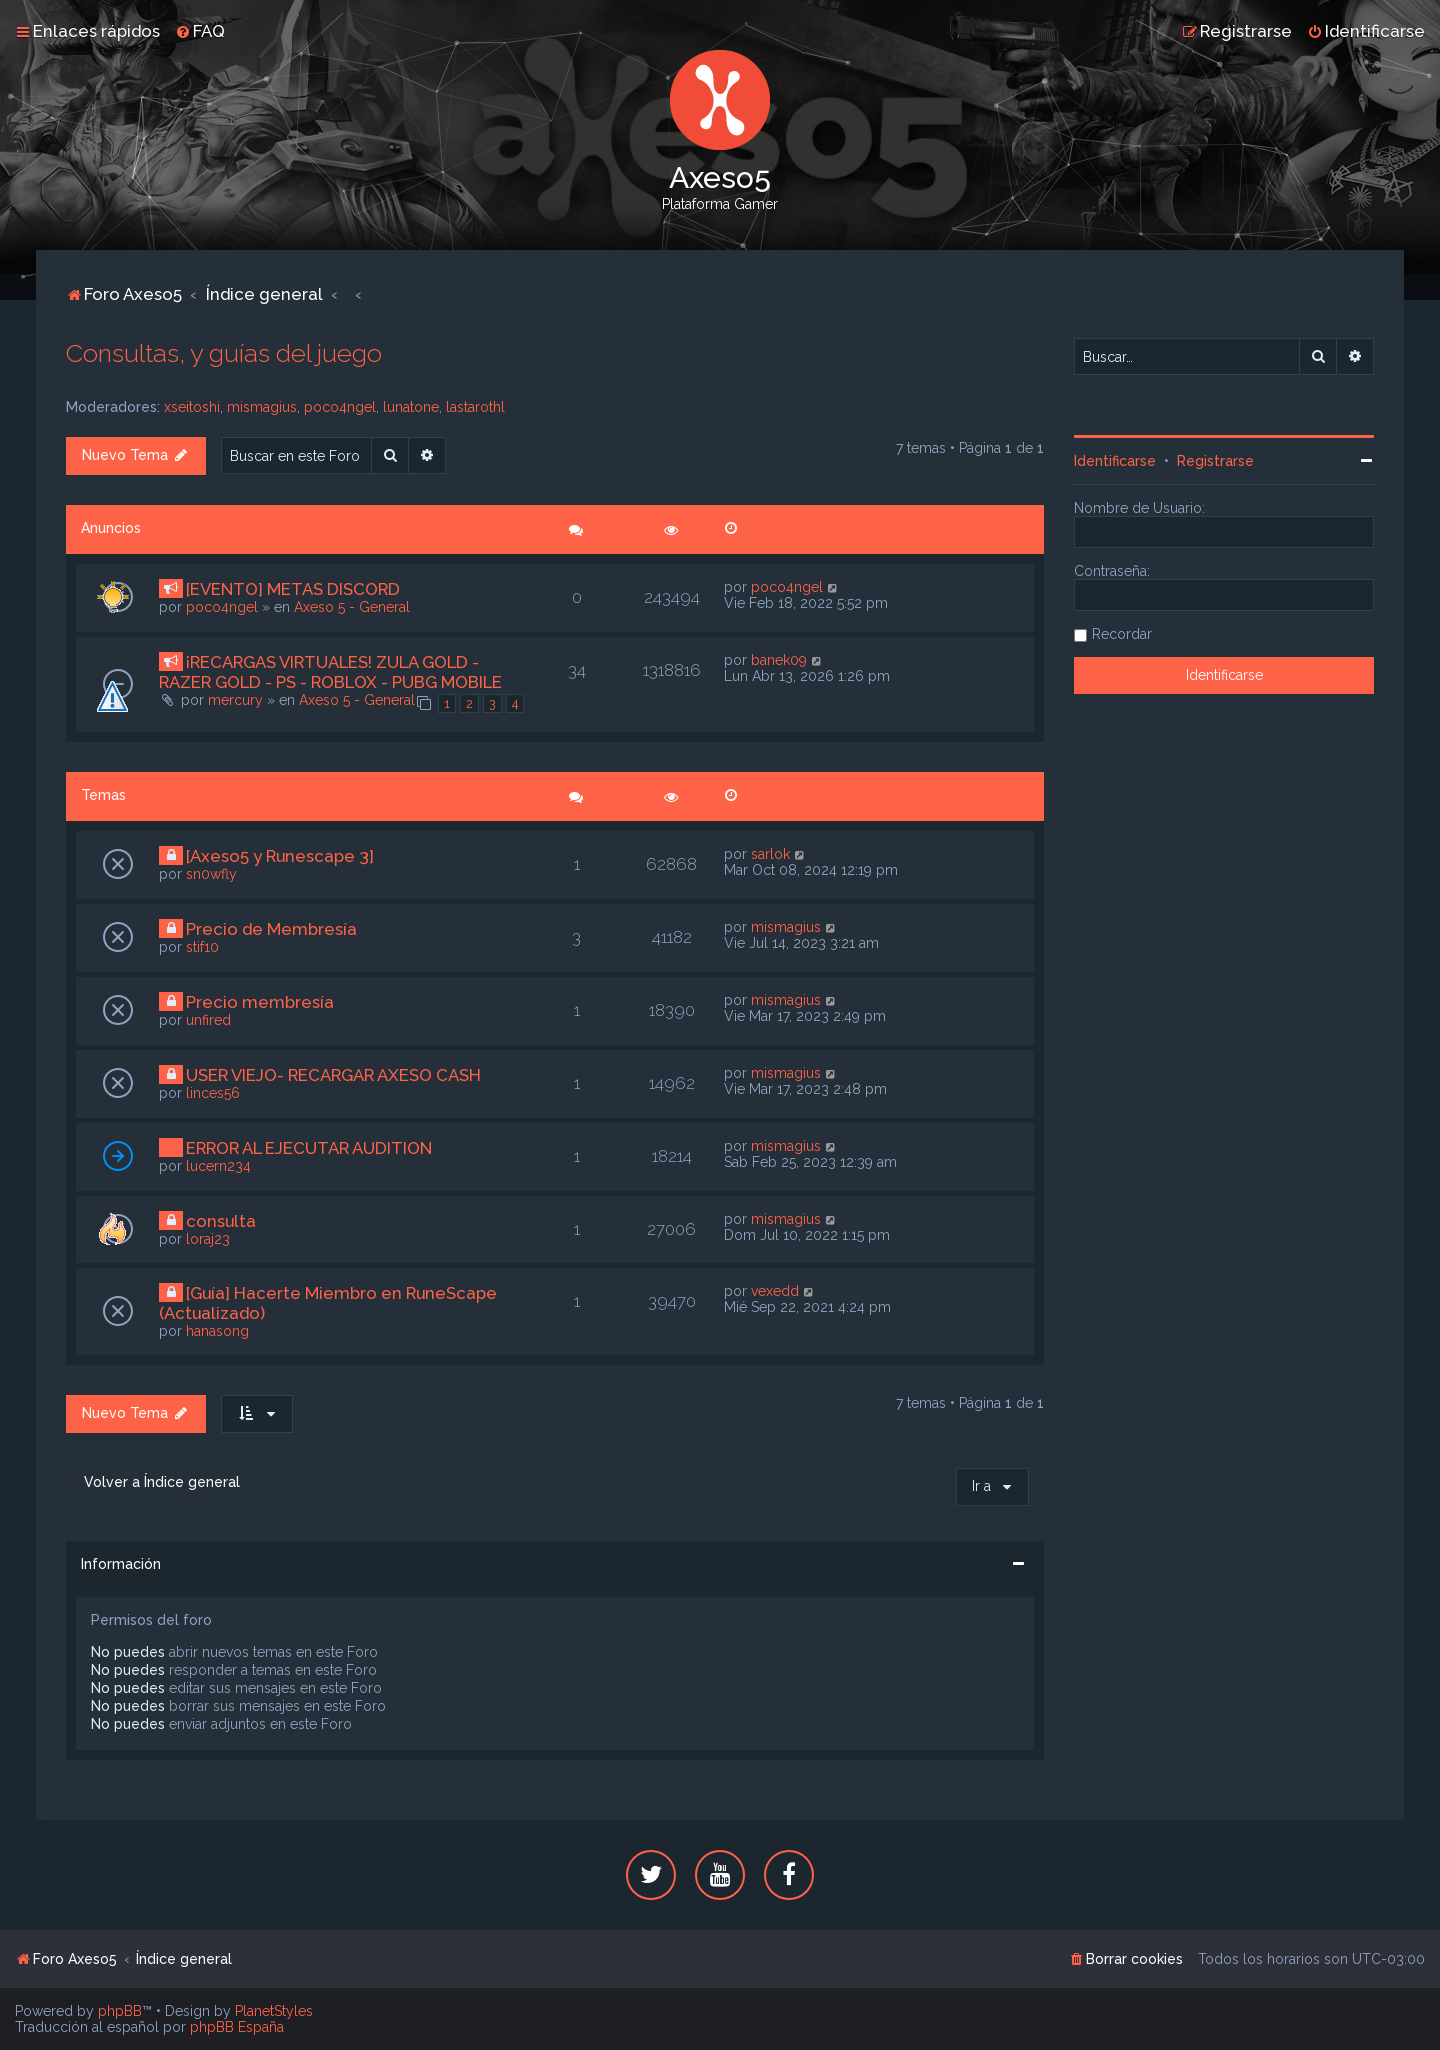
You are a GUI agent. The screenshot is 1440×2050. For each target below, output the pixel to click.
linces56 (213, 1093)
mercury (235, 700)
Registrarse (1215, 461)
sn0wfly (211, 874)
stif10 (202, 947)
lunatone (411, 407)
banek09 (779, 660)
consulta (221, 1221)
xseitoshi (192, 407)
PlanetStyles (274, 2011)
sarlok (770, 854)
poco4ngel (340, 407)
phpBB (120, 2011)
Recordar (1122, 634)
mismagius (262, 407)
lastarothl (475, 407)
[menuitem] (200, 31)
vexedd (775, 1291)
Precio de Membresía (271, 929)
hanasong (217, 1331)
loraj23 (208, 1239)
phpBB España (237, 2027)
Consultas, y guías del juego (224, 353)
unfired (208, 1020)
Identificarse (1115, 461)
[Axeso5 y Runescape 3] (280, 856)
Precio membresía (260, 1002)
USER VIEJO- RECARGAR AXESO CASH (333, 1075)
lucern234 (218, 1166)
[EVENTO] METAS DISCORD (293, 589)
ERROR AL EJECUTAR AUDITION (309, 1148)
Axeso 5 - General (352, 607)
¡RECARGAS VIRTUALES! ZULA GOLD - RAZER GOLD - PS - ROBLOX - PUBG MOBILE (330, 672)
